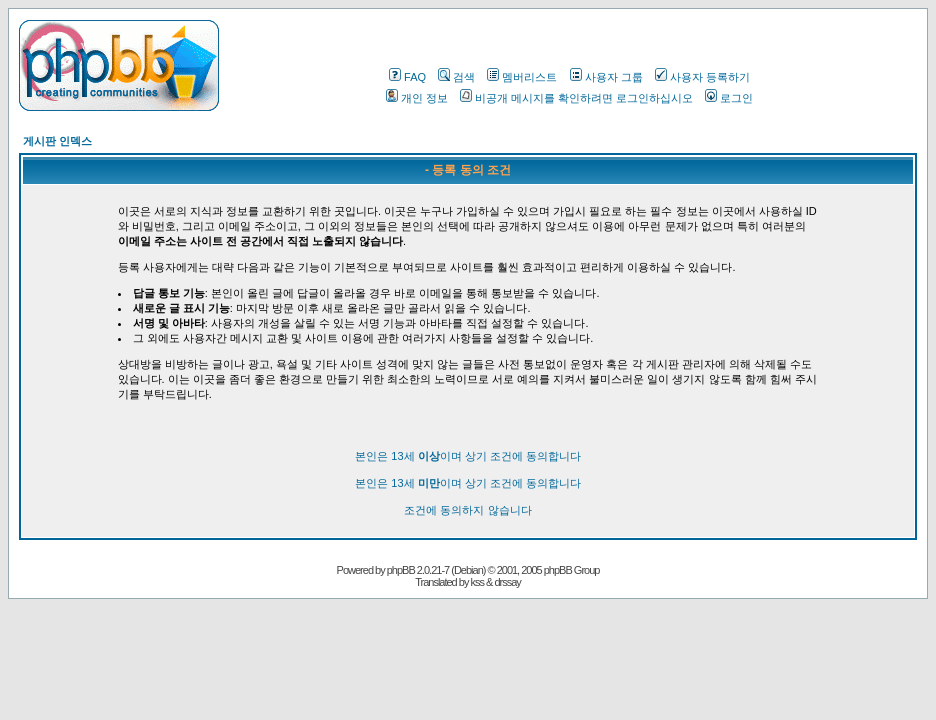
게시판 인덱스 (57, 141)
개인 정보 (417, 98)
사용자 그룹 (606, 77)
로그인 (729, 98)
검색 (456, 77)
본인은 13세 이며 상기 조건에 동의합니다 (468, 456)
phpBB (401, 570)
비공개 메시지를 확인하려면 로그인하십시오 (576, 98)
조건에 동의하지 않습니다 (467, 510)
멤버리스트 (522, 77)
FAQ (407, 77)
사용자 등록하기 (702, 77)
